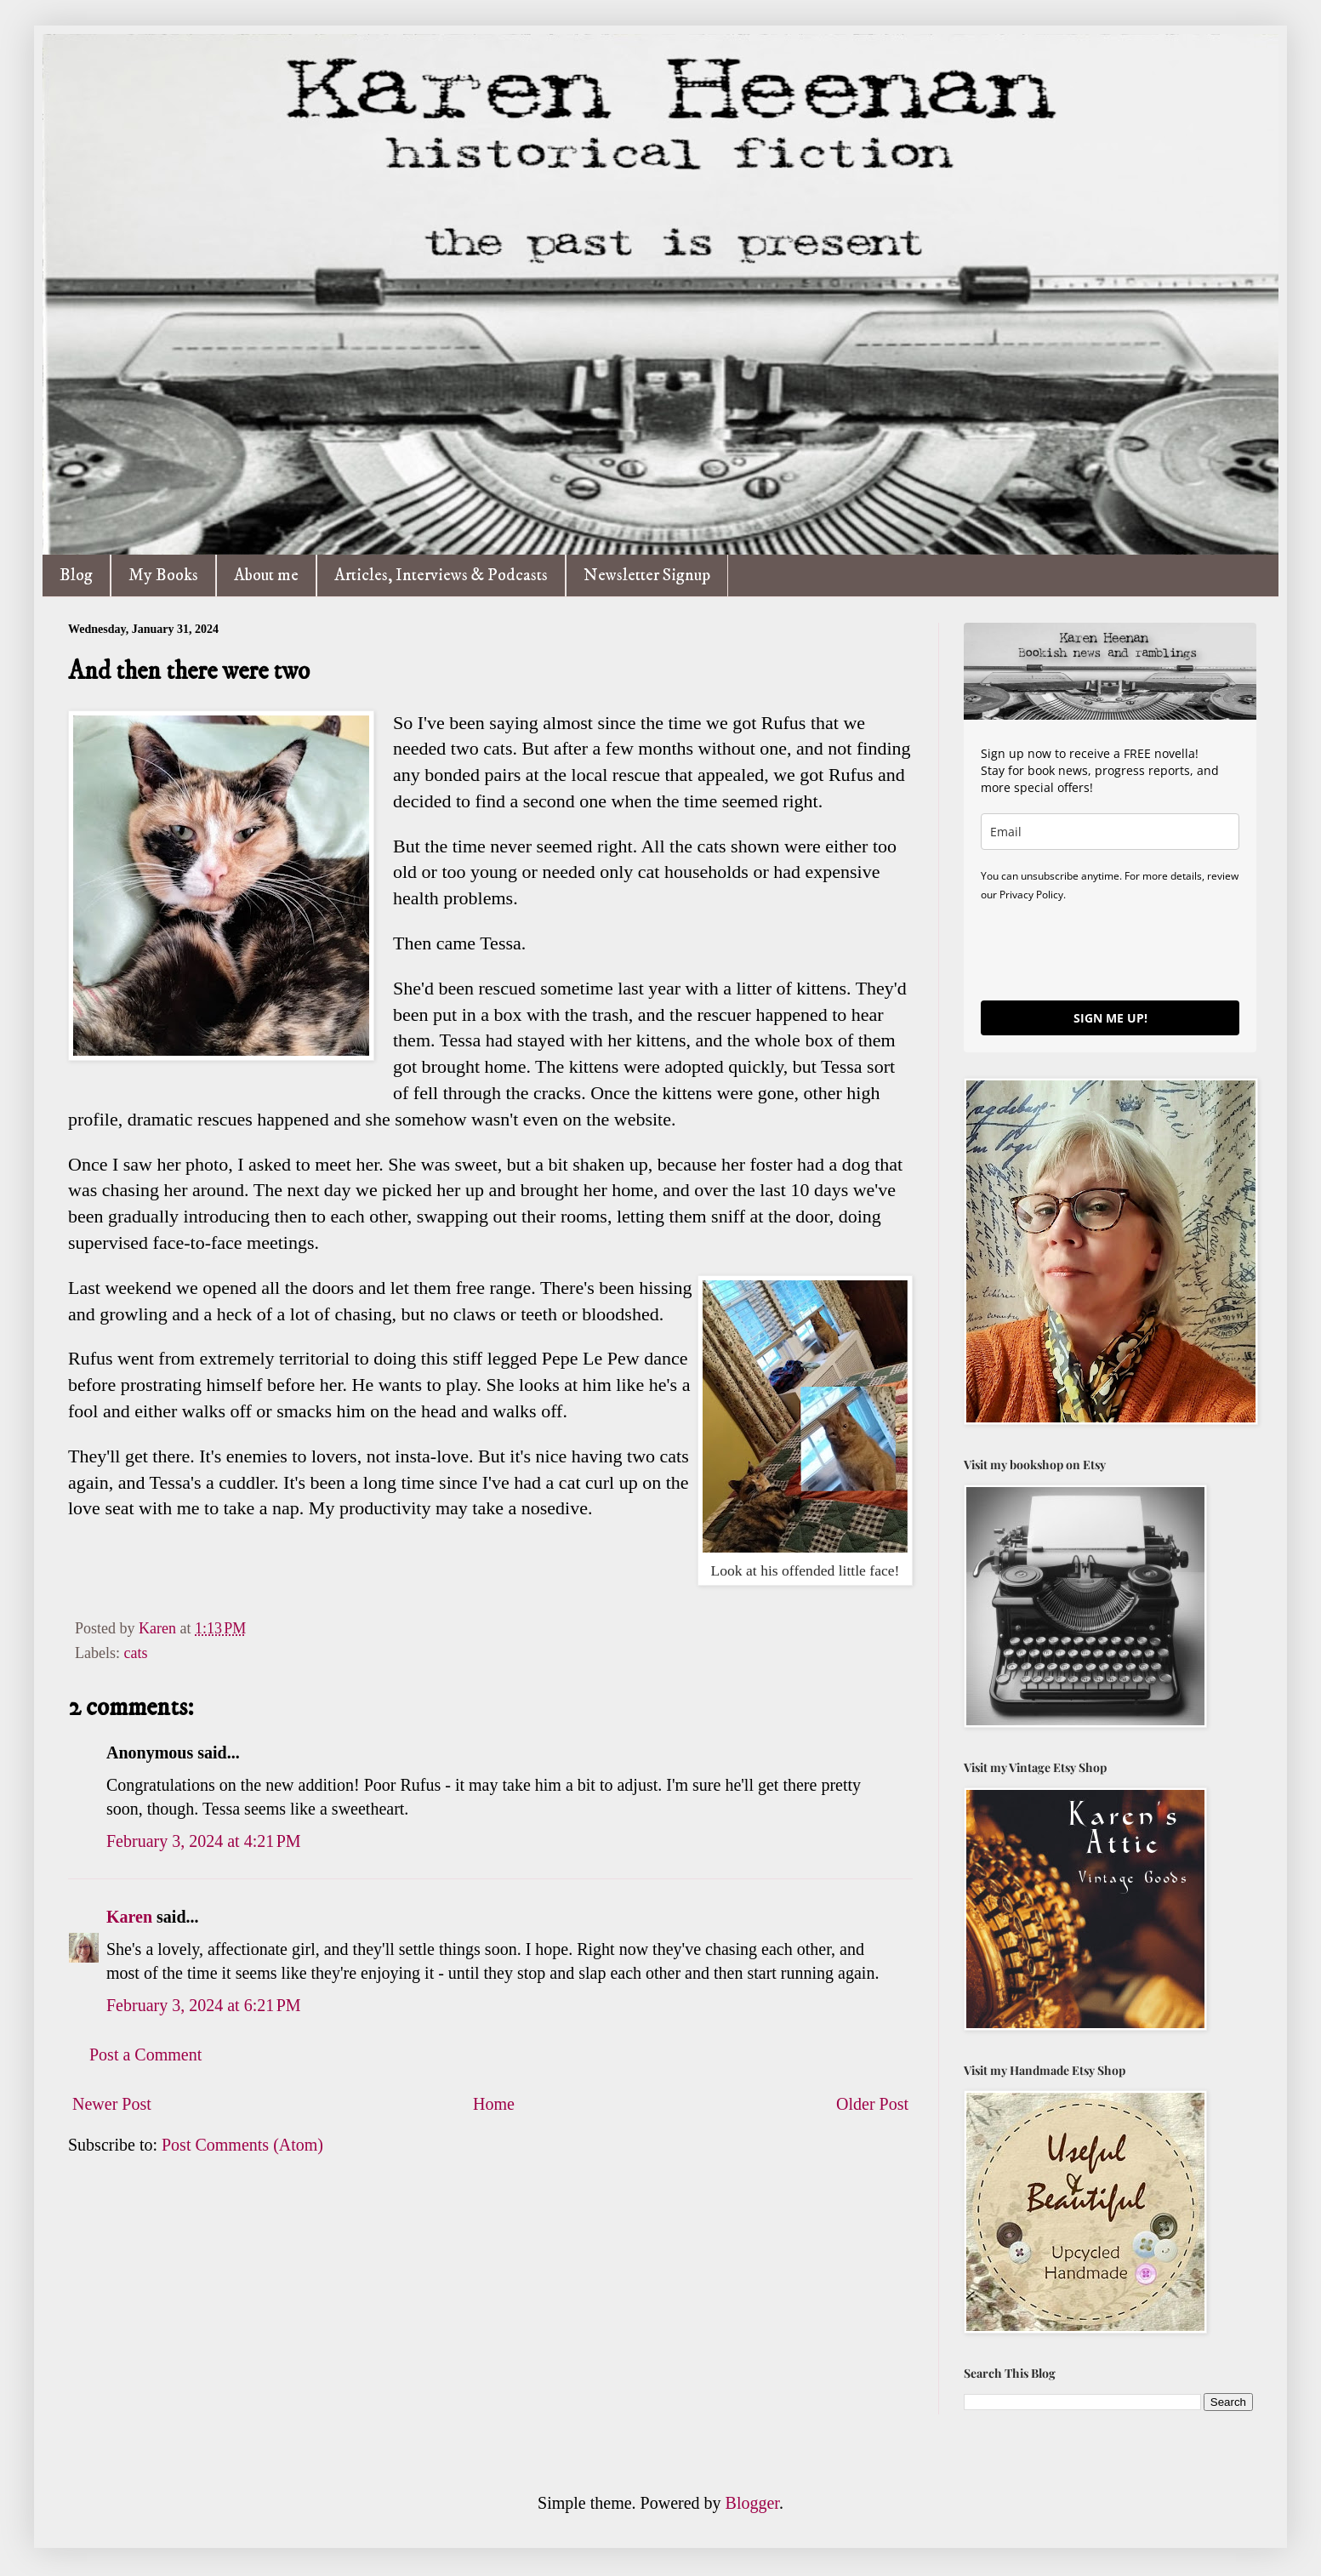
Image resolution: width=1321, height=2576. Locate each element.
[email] (1110, 831)
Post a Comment (145, 2054)
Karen (129, 1916)
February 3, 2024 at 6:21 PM (203, 2005)
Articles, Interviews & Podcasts (441, 575)
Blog (76, 575)
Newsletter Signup (647, 575)
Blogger (752, 2502)
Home (494, 2103)
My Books (163, 575)
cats (135, 1652)
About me (266, 575)
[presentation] (1110, 950)
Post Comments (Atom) (242, 2144)
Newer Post (111, 2103)
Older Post (872, 2103)
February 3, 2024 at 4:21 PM (203, 1841)
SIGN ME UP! (1110, 1018)
